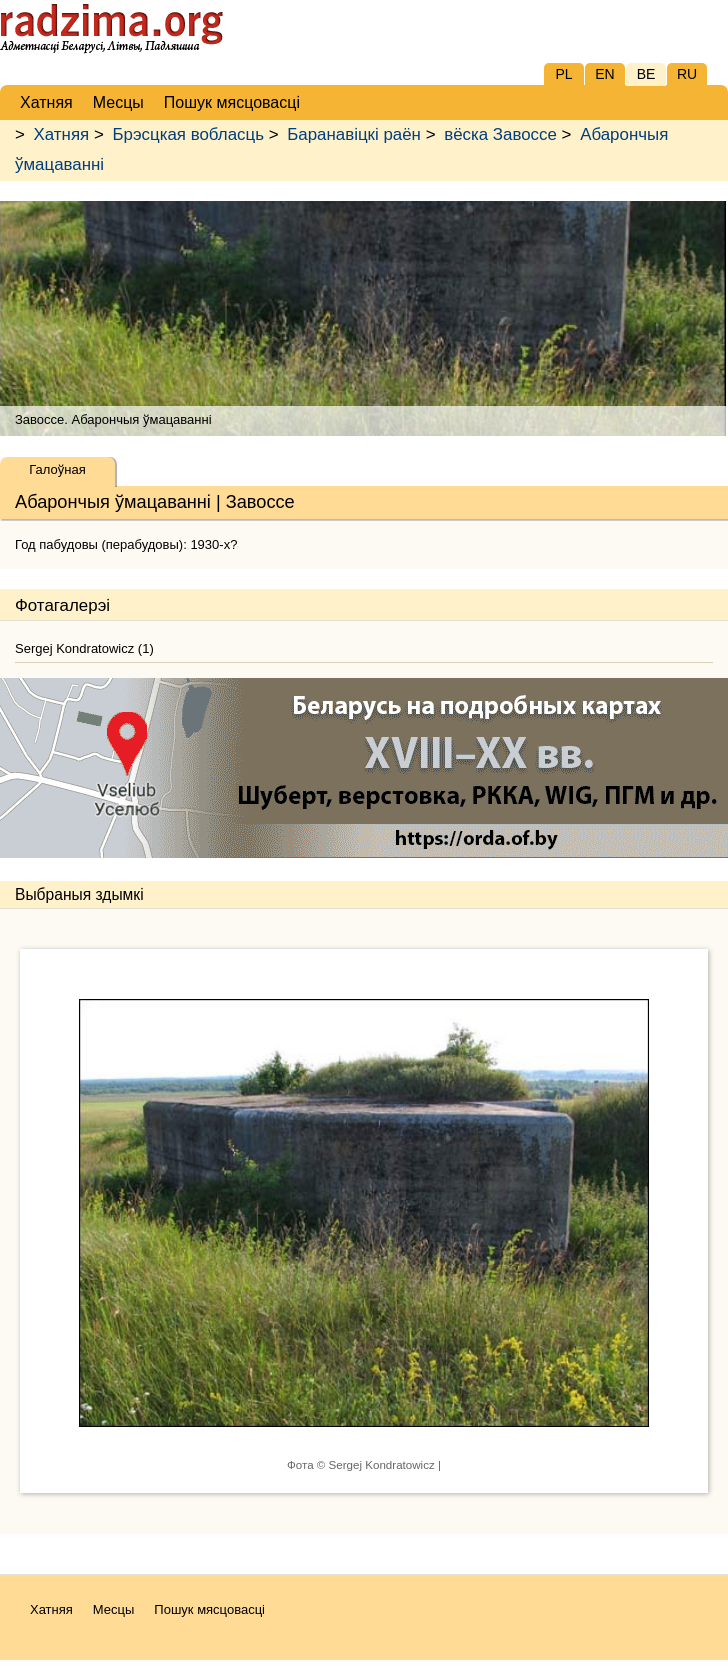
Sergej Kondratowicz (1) (84, 648)
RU (687, 74)
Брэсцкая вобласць (187, 134)
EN (604, 74)
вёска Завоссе (500, 134)
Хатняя (62, 134)
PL (563, 74)
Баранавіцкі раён (354, 134)
